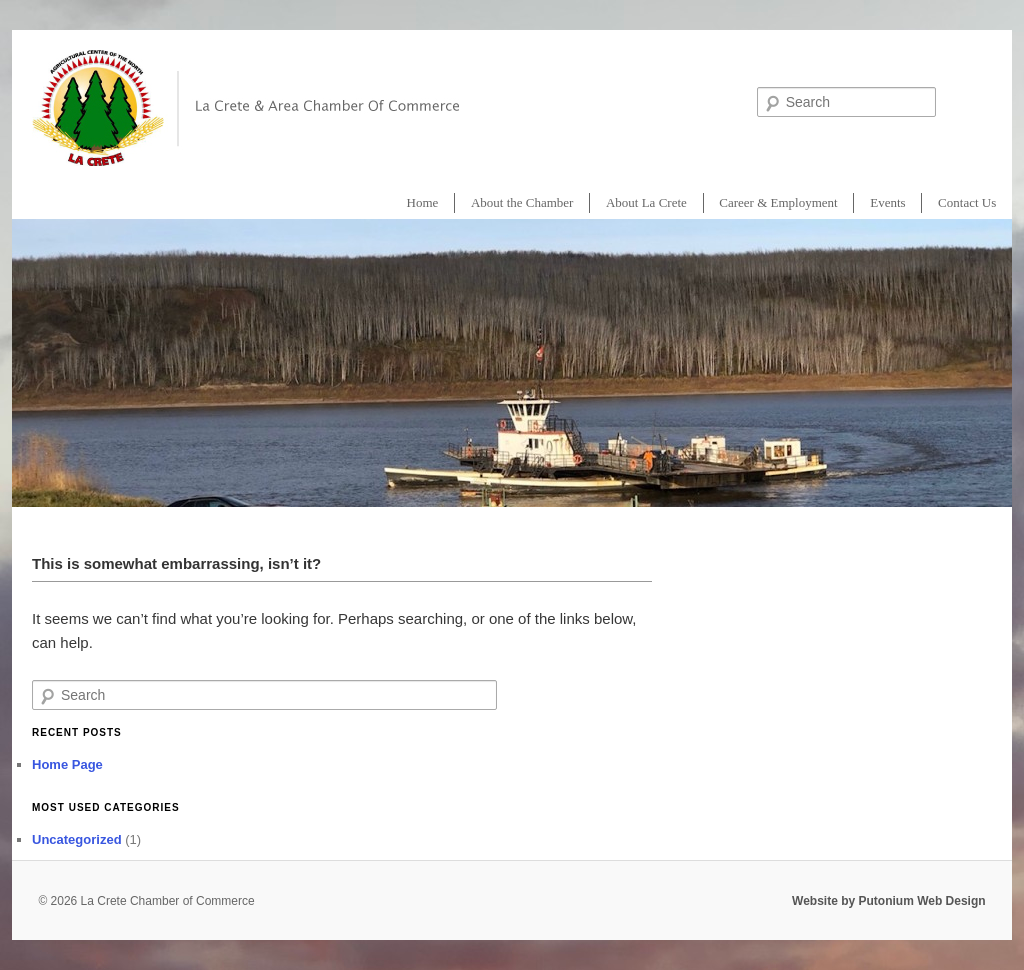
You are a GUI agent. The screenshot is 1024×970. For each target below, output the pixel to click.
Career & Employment (778, 202)
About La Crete (646, 202)
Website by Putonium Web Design (889, 901)
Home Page (67, 764)
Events (887, 202)
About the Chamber (522, 202)
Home (423, 202)
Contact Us (967, 202)
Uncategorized (77, 839)
